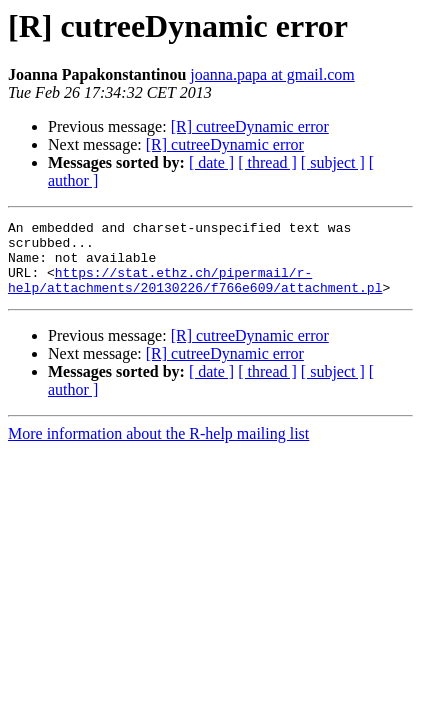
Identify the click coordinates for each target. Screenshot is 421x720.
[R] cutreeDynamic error (250, 126)
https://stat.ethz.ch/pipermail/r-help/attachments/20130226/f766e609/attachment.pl (195, 293)
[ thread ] (267, 162)
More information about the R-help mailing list (158, 448)
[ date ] (211, 162)
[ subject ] (333, 162)
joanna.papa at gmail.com (272, 74)
